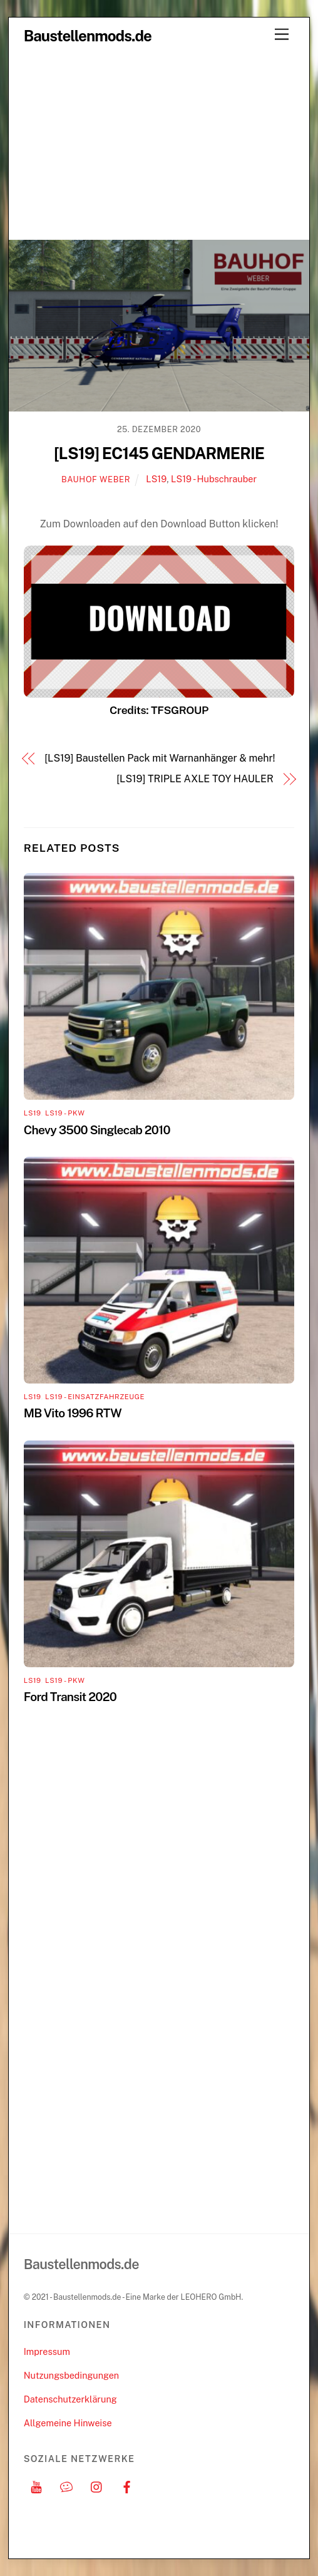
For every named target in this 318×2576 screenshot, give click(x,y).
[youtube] (36, 2485)
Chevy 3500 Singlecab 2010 (97, 1130)
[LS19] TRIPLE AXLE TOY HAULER (194, 779)
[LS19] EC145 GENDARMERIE (159, 453)
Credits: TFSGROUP (159, 709)
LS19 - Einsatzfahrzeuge (95, 1396)
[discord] (66, 2485)
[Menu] (281, 35)
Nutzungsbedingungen (71, 2375)
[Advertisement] (159, 145)
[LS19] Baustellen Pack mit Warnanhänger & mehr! (159, 758)
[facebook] (127, 2485)
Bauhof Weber (95, 479)
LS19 (156, 478)
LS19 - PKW (65, 1113)
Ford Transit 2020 (70, 1697)
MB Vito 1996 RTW (72, 1413)
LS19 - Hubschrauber (214, 478)
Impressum (47, 2351)
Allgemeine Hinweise (68, 2423)
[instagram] (97, 2485)
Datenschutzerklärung (70, 2399)
